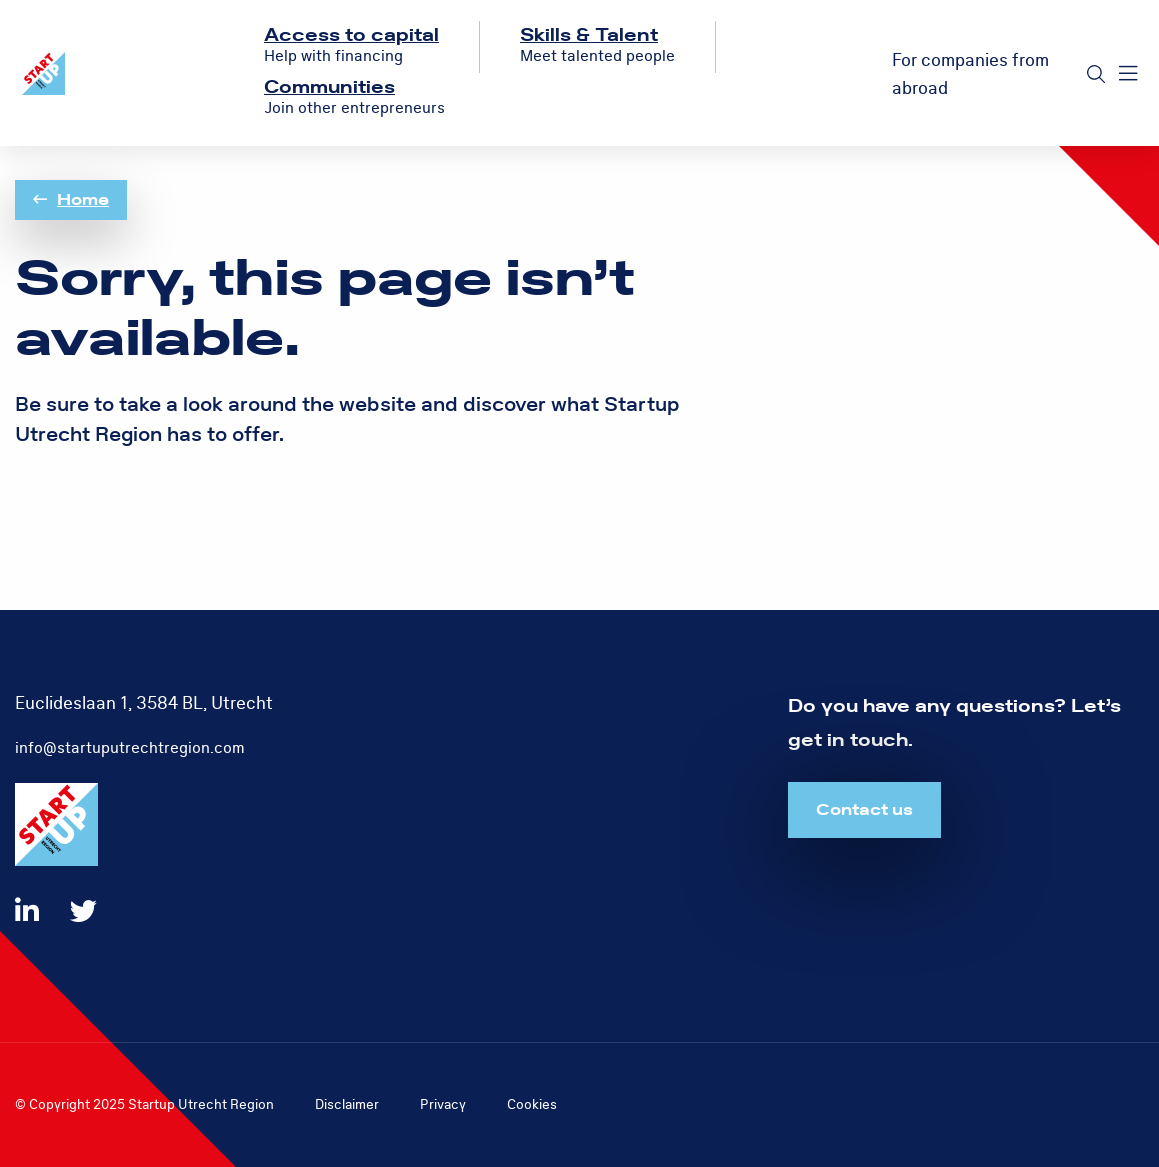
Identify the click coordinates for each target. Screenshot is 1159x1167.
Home (71, 200)
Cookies (532, 1104)
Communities (329, 87)
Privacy (443, 1104)
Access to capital (351, 35)
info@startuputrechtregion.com (130, 748)
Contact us (864, 810)
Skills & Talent (589, 35)
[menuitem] (352, 47)
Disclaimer (347, 1104)
